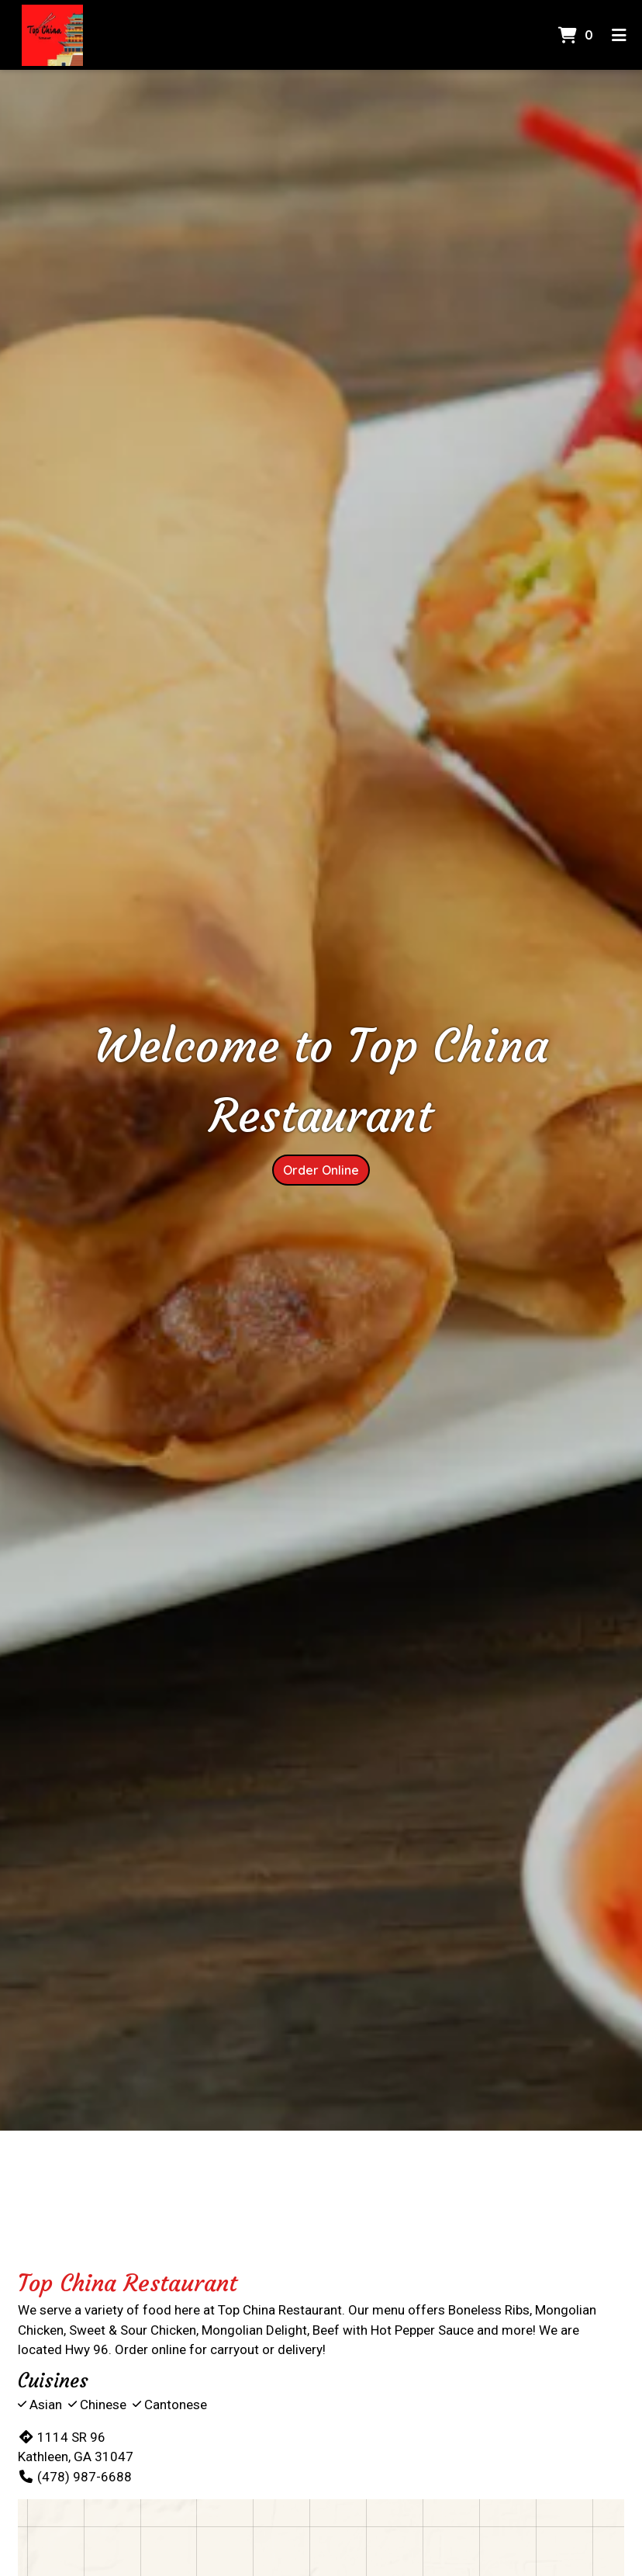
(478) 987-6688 (75, 2476)
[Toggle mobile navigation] (619, 35)
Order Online (321, 1170)
